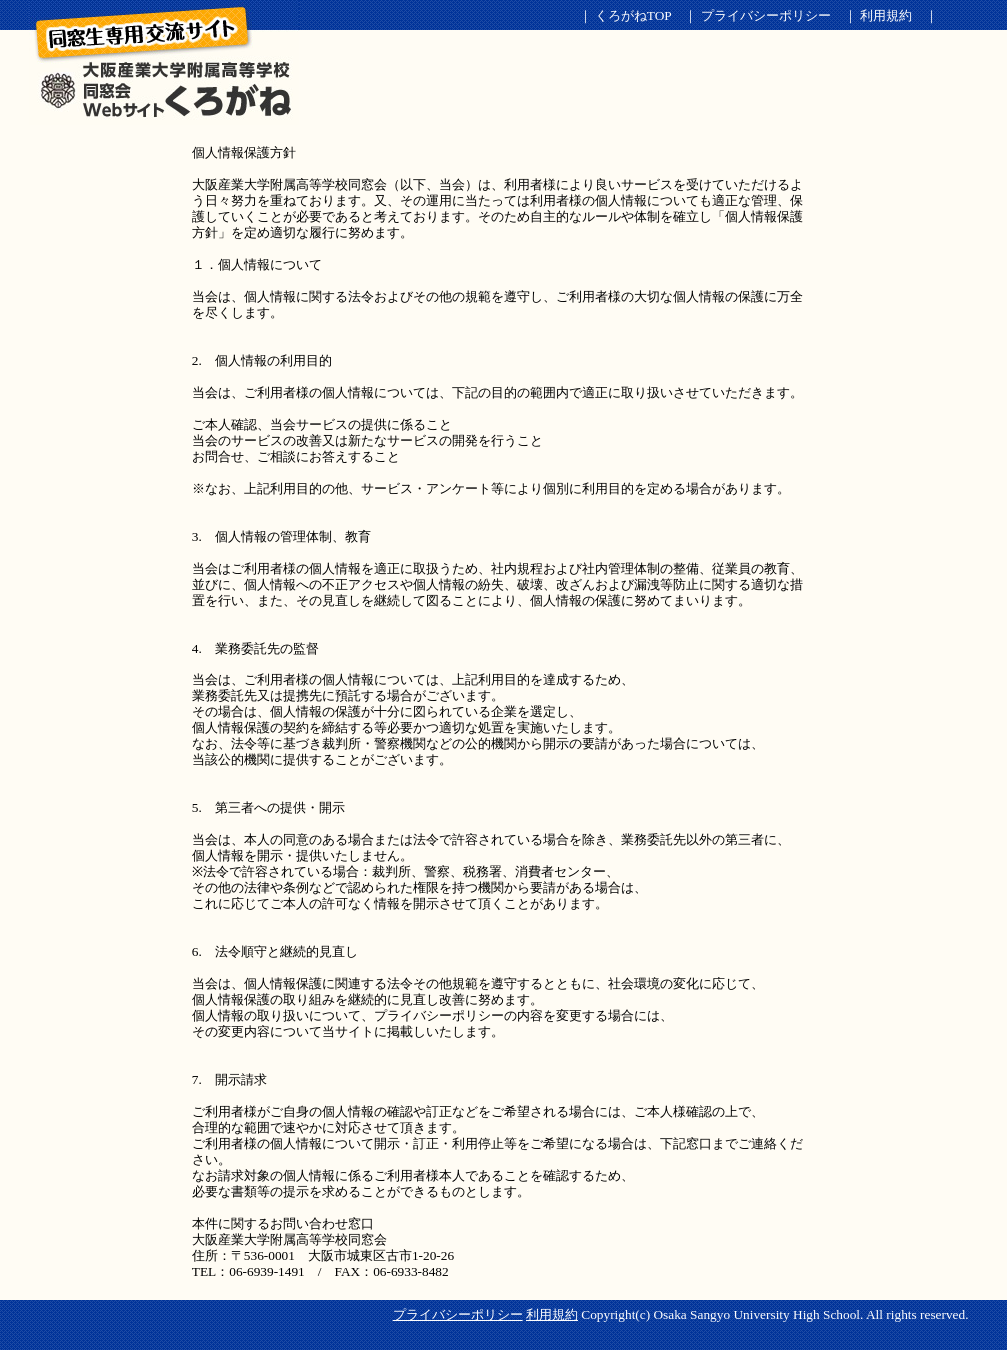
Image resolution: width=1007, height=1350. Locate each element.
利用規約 (886, 15)
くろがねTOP (633, 15)
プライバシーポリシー (766, 15)
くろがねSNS (164, 62)
